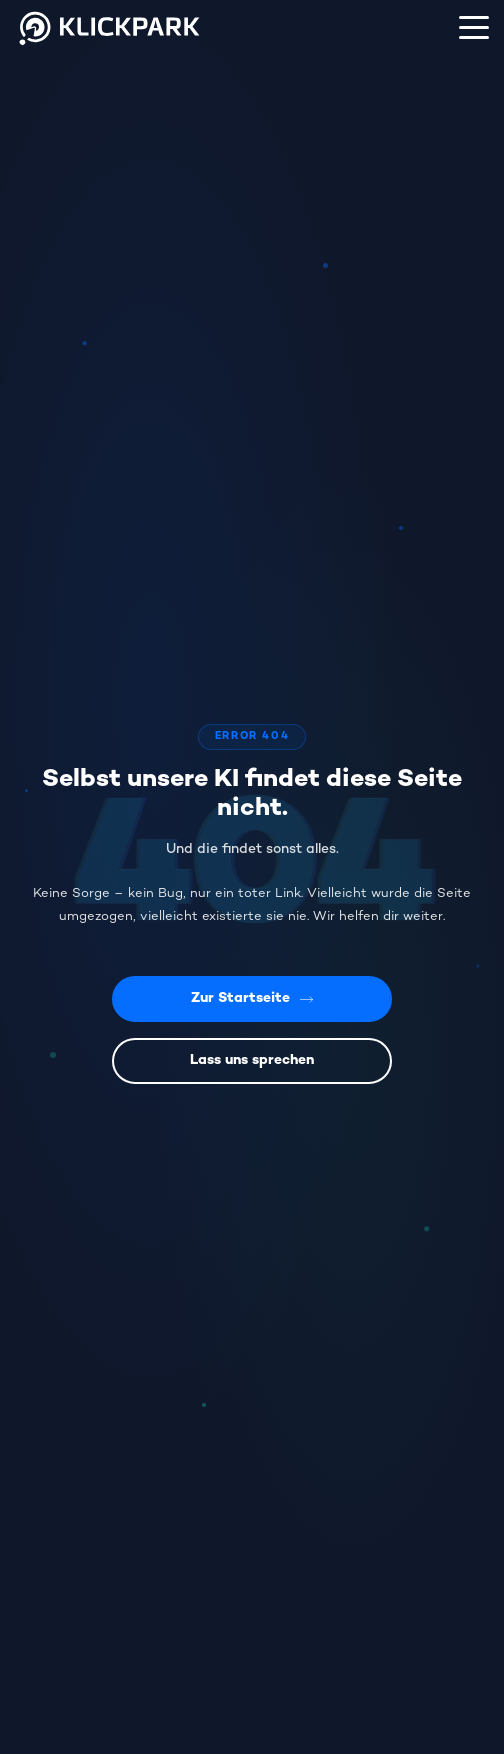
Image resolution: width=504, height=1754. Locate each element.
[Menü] (474, 27)
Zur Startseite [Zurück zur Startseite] (252, 998)
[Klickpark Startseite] (110, 48)
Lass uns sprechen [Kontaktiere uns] (252, 1060)
